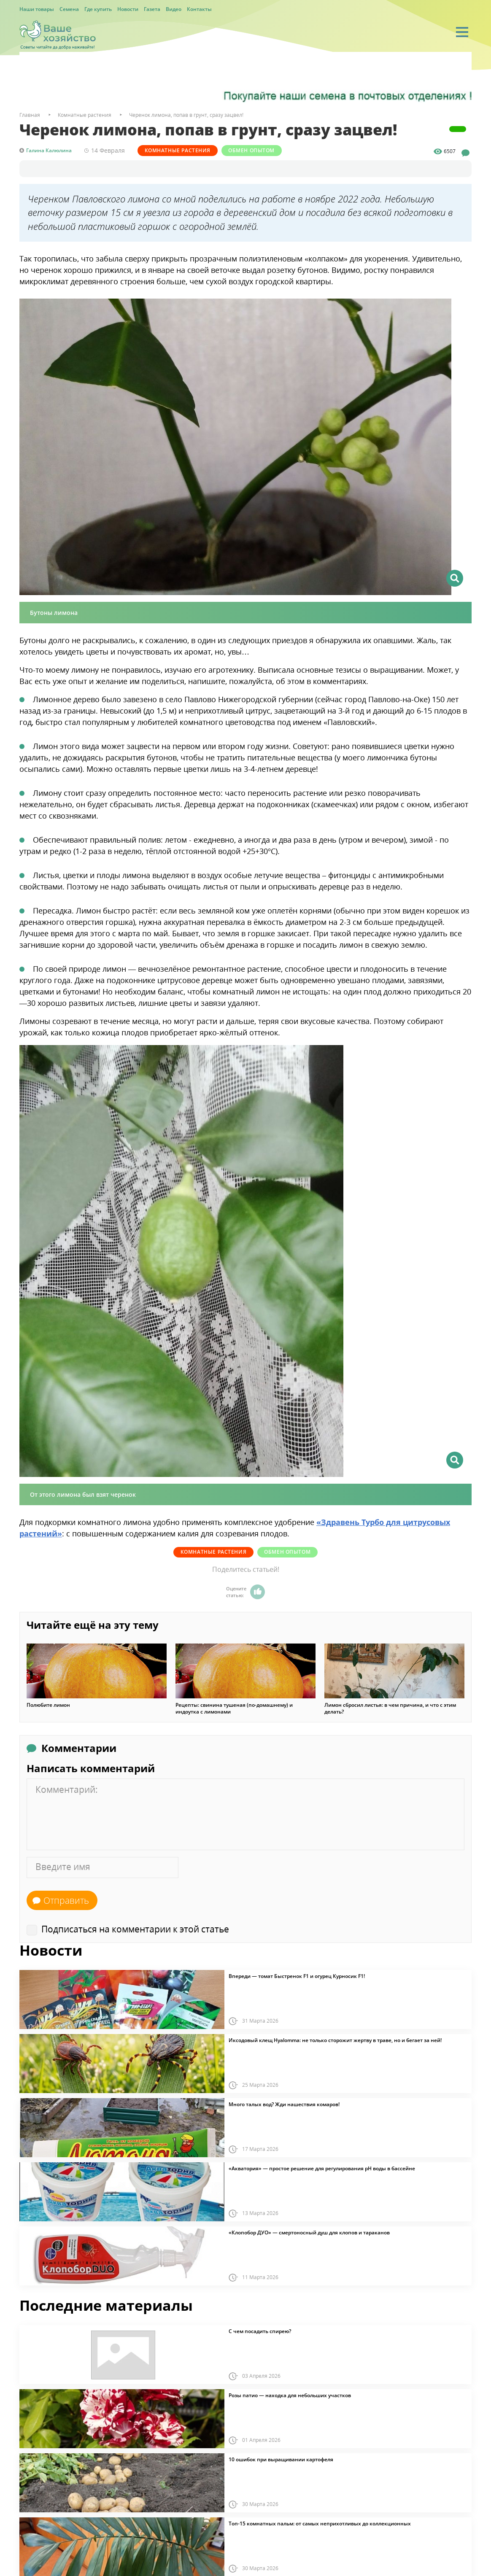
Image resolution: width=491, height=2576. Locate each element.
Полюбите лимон (48, 1704)
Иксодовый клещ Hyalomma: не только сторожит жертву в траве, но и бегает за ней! (335, 2039)
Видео (173, 9)
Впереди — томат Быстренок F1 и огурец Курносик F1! (297, 1975)
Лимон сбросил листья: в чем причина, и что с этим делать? (390, 1707)
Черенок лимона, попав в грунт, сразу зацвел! (186, 115)
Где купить (98, 9)
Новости (127, 9)
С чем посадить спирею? (260, 2330)
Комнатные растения (181, 150)
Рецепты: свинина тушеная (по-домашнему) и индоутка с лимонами (234, 1707)
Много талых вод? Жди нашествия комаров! (284, 2104)
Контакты (199, 9)
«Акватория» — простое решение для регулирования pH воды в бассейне (322, 2168)
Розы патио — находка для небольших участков (290, 2395)
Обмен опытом (261, 150)
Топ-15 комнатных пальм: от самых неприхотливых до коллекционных (320, 2523)
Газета (152, 9)
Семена (69, 9)
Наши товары (36, 9)
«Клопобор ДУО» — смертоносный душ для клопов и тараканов (309, 2232)
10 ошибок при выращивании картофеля (281, 2459)
